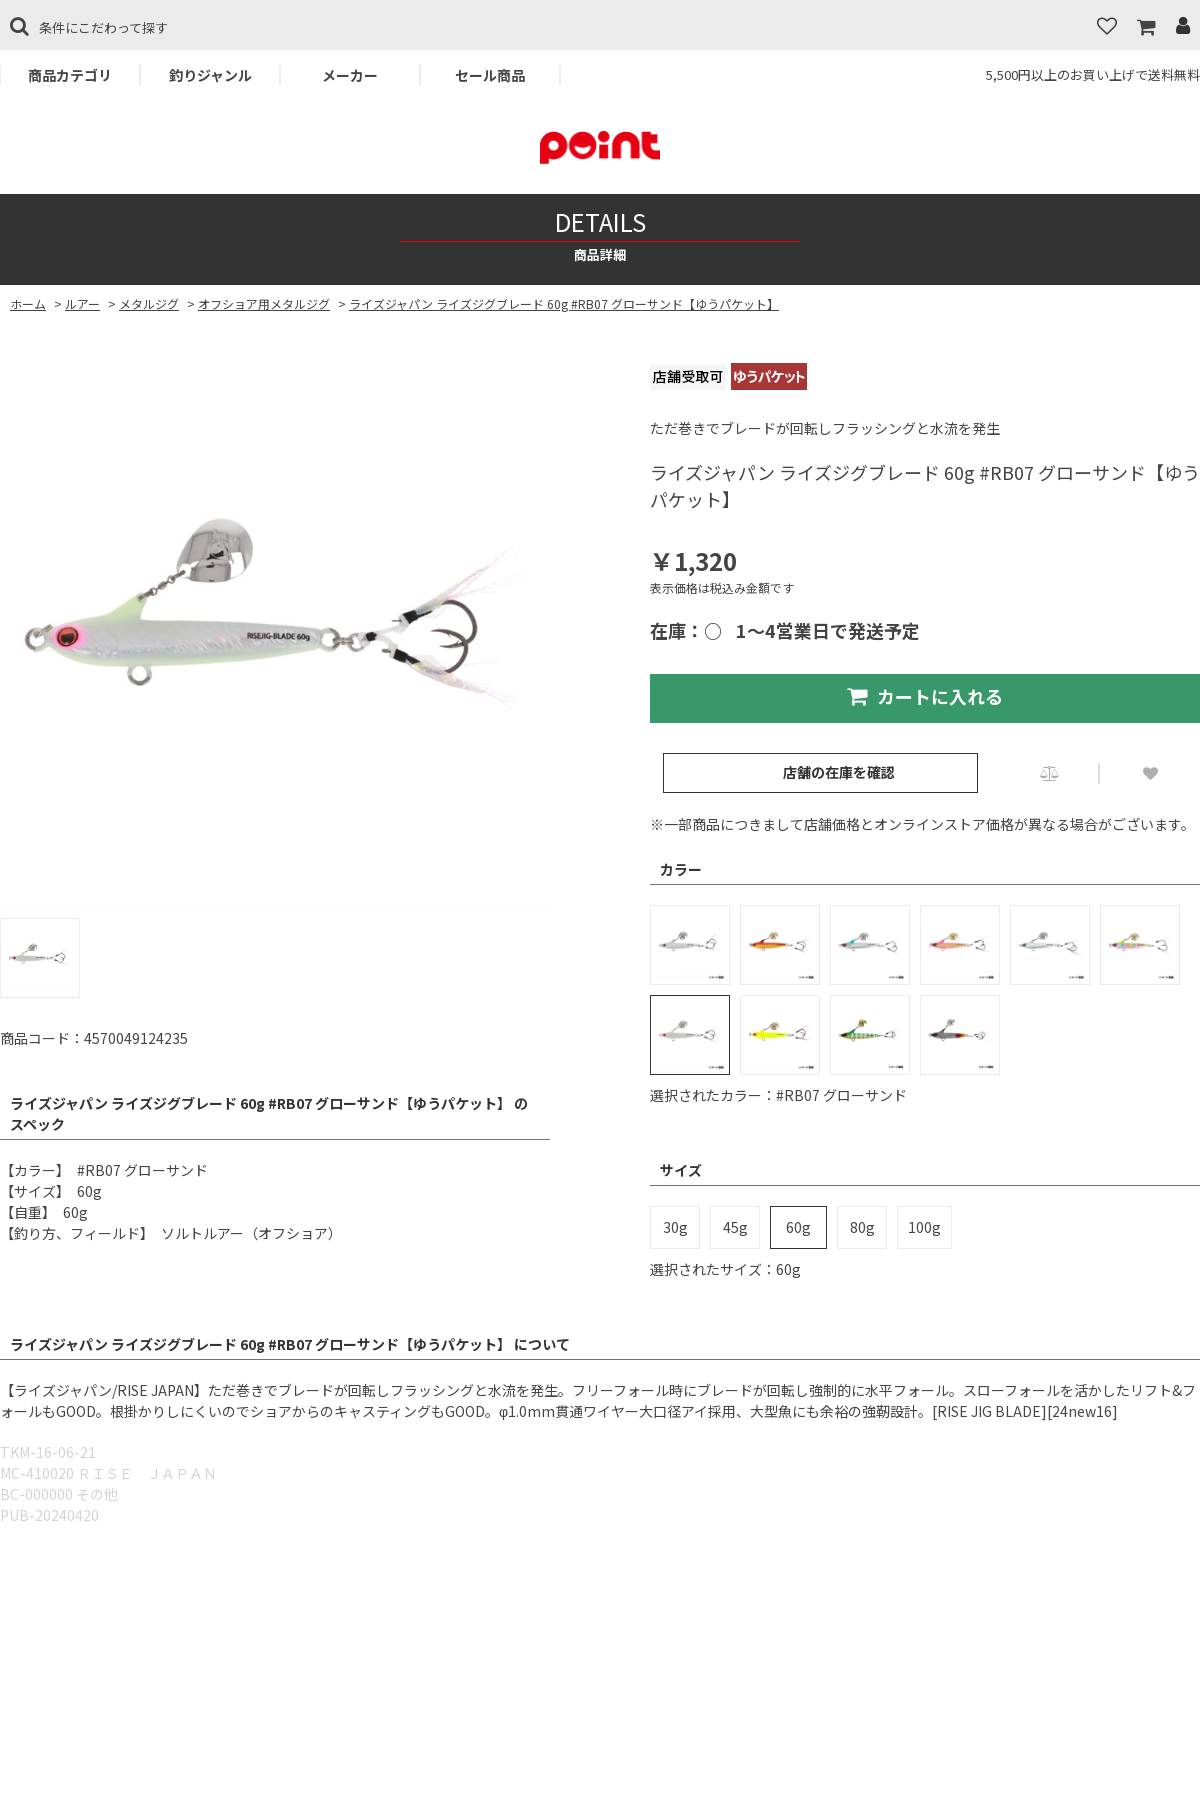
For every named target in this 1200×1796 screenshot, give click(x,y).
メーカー (350, 75)
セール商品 (490, 75)
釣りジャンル (210, 75)
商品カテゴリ (70, 75)
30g (675, 1227)
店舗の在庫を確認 (839, 772)
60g (798, 1227)
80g (862, 1227)
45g (735, 1227)
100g (924, 1227)
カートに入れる (925, 696)
